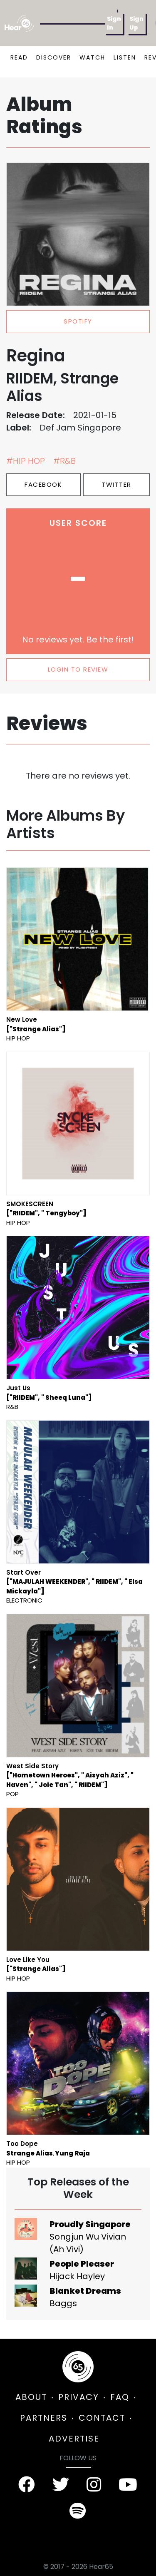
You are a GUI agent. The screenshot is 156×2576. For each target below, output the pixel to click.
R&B (12, 1406)
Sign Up (136, 23)
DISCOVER (53, 57)
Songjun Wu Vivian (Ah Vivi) (88, 2243)
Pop (12, 1794)
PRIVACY (78, 2397)
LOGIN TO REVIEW (78, 669)
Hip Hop (18, 1038)
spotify (78, 321)
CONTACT (102, 2418)
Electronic (24, 1600)
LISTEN (125, 57)
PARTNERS (43, 2418)
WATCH (92, 57)
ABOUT (31, 2397)
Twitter (116, 484)
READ (19, 57)
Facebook (43, 484)
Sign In (114, 23)
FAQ (119, 2397)
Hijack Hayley (77, 2276)
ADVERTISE (74, 2438)
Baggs (63, 2303)
